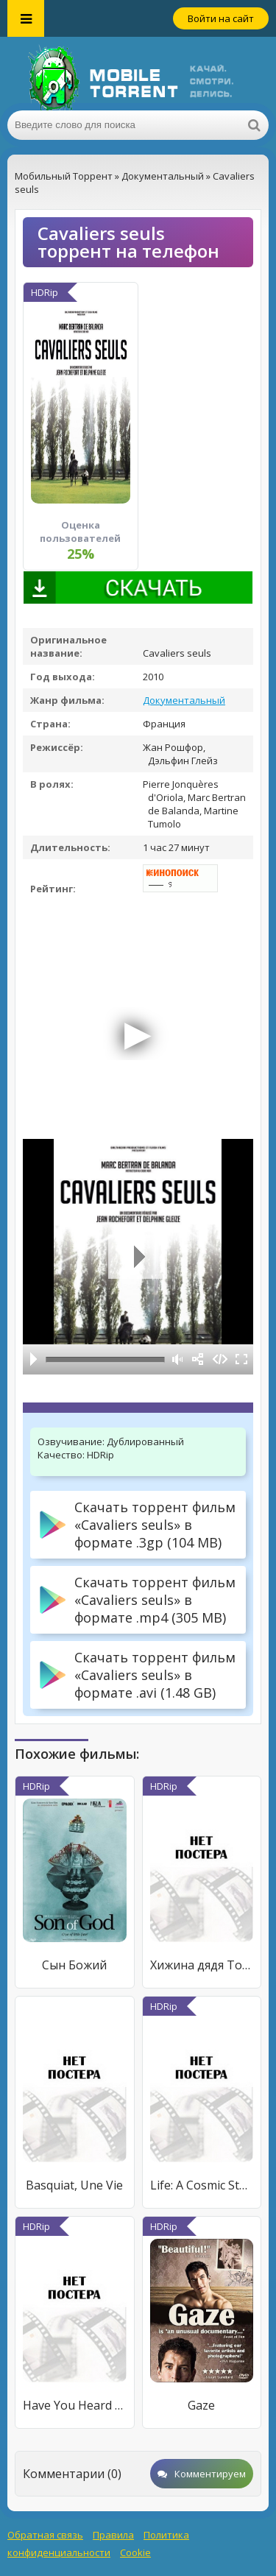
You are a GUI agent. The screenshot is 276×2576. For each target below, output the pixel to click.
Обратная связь (45, 2534)
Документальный (184, 700)
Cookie (135, 2552)
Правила (113, 2534)
